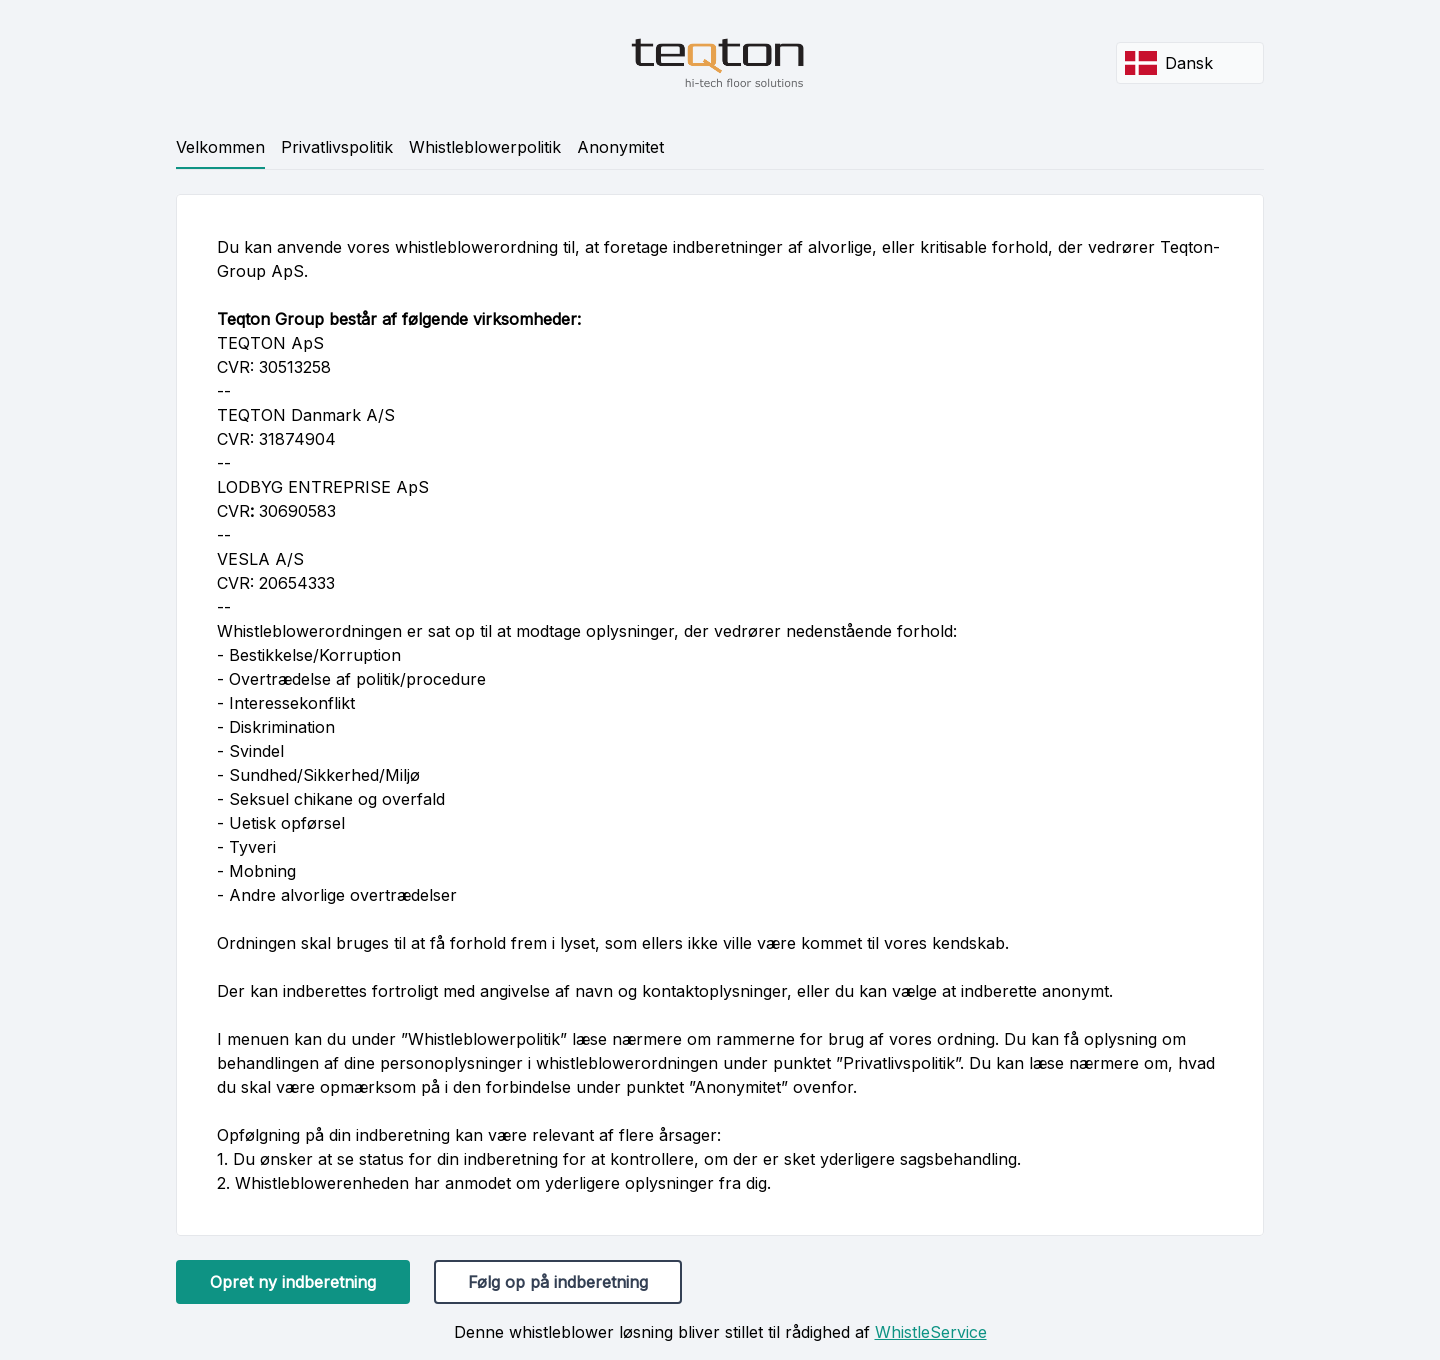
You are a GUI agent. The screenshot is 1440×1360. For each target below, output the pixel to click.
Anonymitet (620, 147)
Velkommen (220, 147)
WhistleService (931, 1332)
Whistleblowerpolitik (485, 147)
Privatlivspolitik (337, 147)
